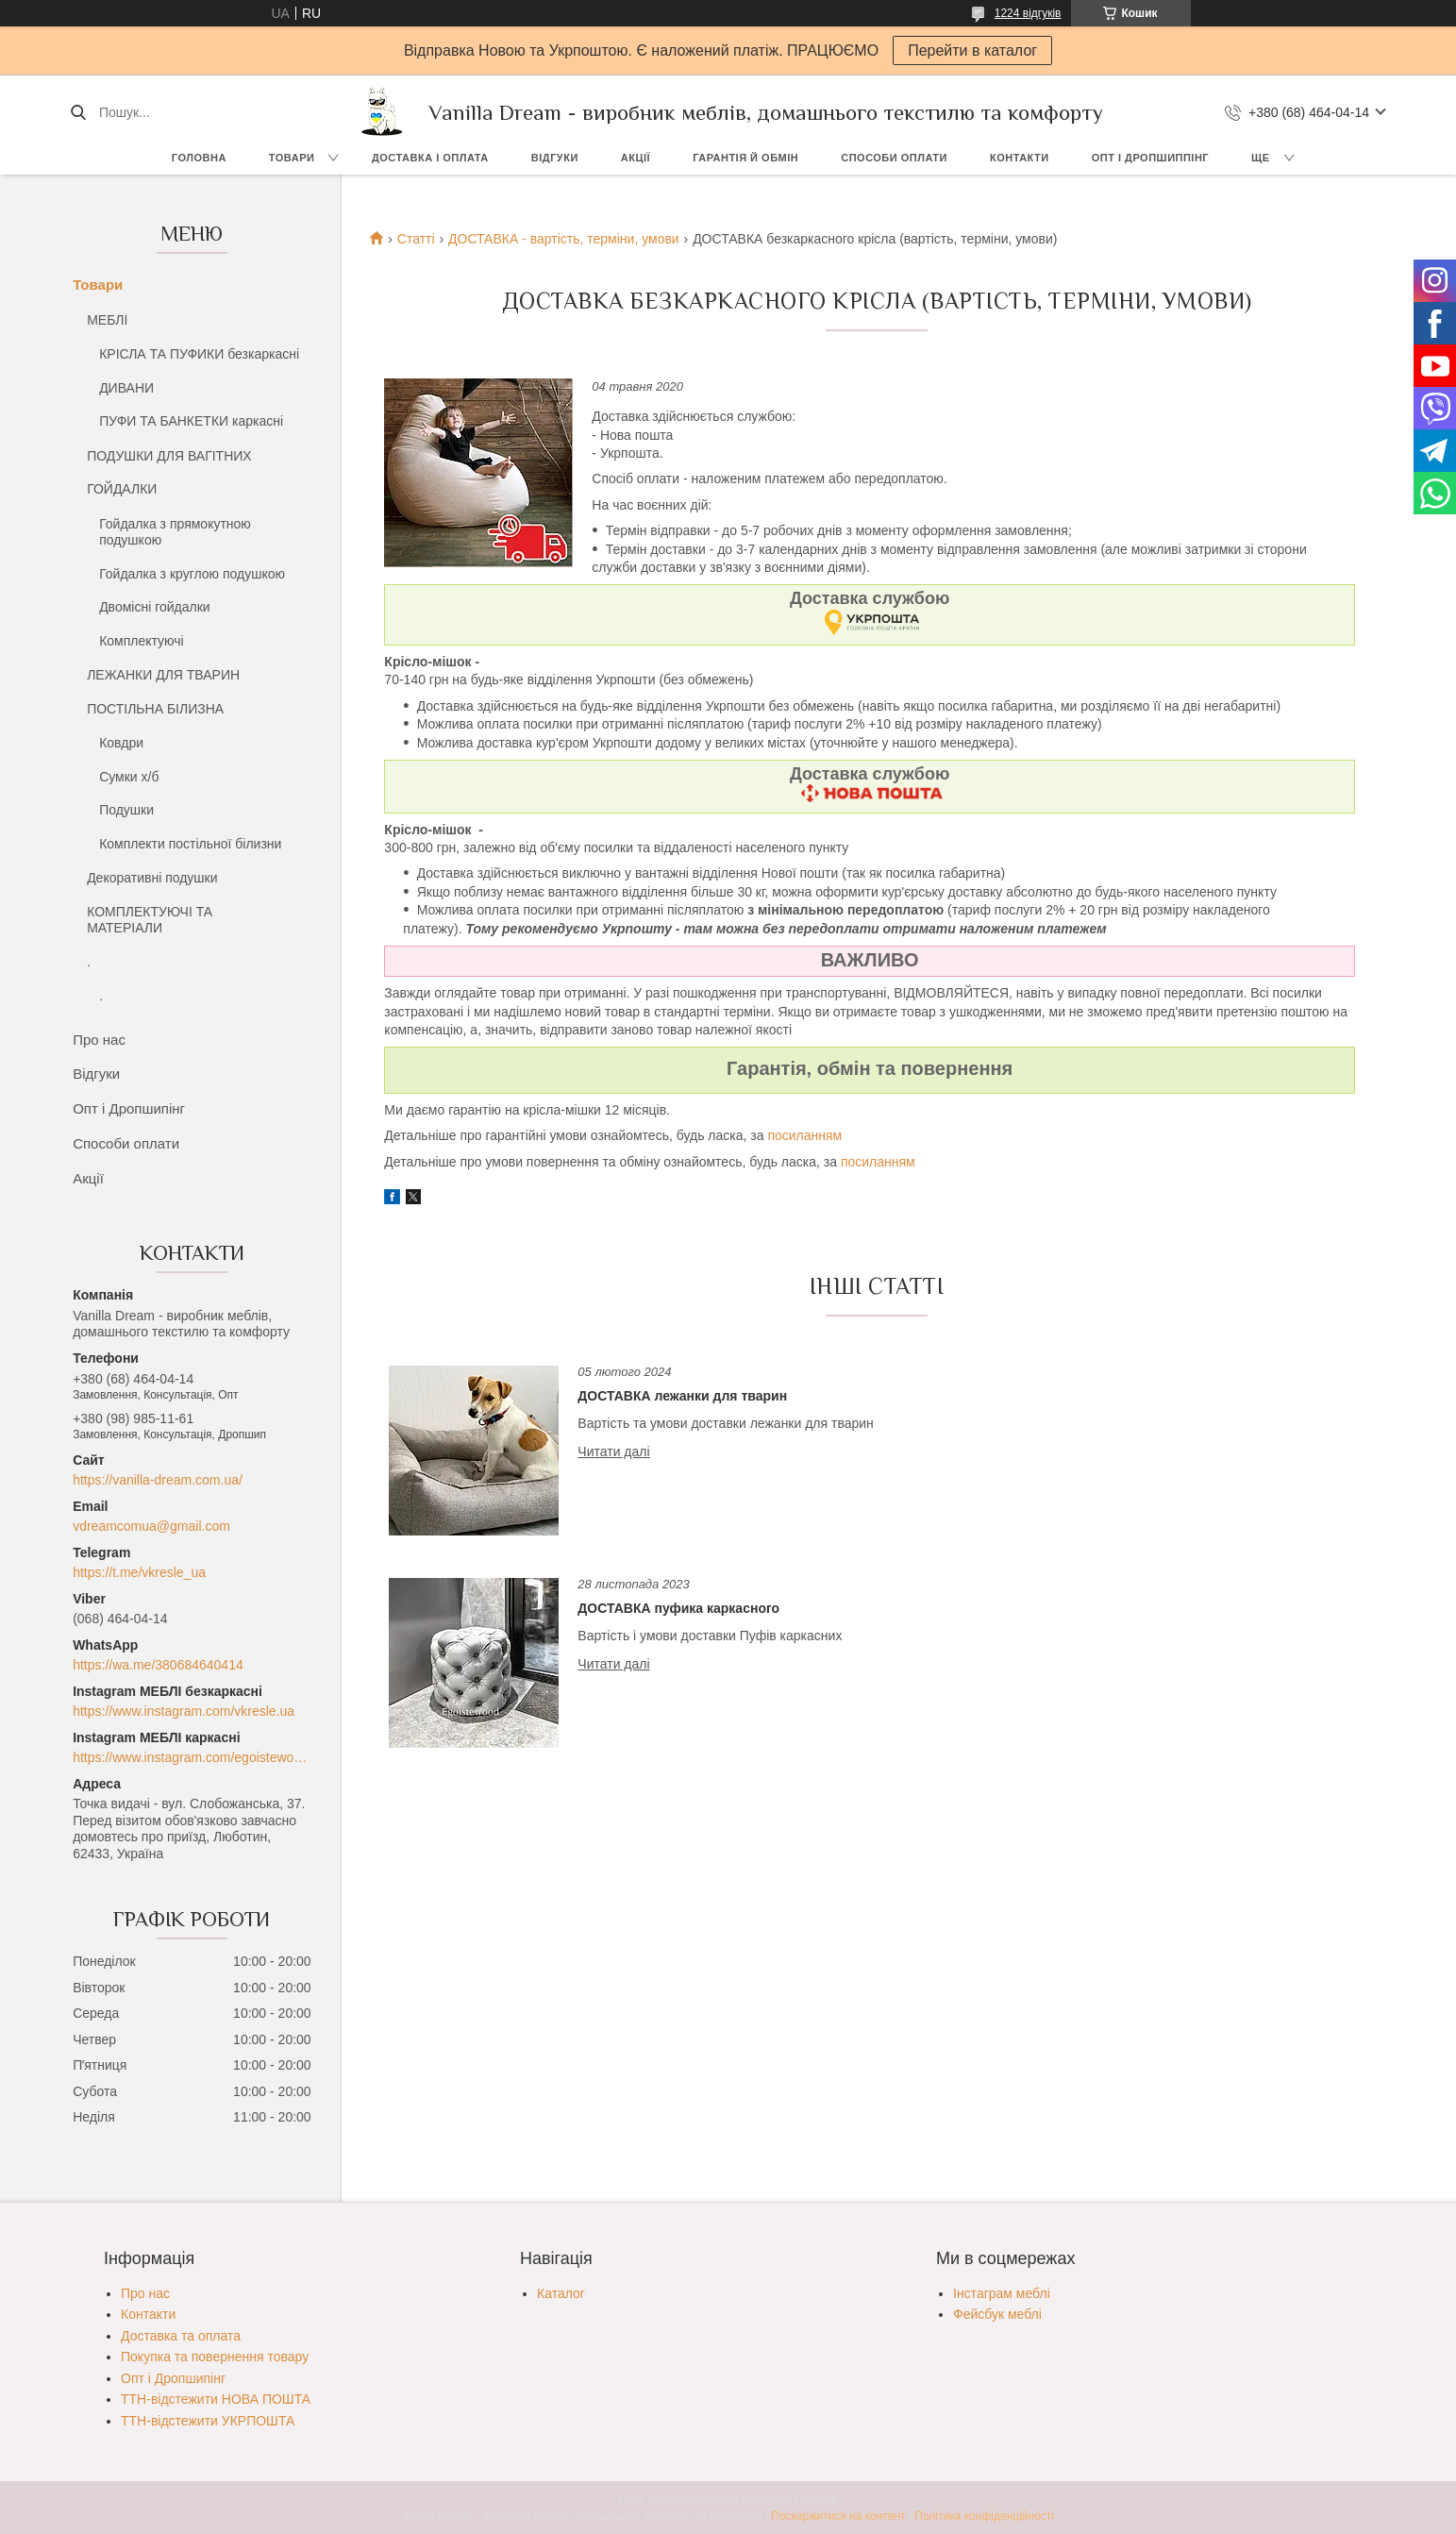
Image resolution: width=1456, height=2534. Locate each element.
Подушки (126, 809)
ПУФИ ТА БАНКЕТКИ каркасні (191, 420)
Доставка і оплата (430, 157)
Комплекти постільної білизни (190, 843)
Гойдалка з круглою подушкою (192, 573)
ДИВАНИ (126, 387)
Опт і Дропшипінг (129, 1108)
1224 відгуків (1028, 13)
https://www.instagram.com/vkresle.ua (183, 1711)
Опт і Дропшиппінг (1150, 157)
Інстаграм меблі (1001, 2293)
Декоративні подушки (152, 877)
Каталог (561, 2293)
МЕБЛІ (107, 319)
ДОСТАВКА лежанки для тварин (682, 1395)
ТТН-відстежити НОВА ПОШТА (215, 2399)
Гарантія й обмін (745, 157)
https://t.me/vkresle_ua (139, 1572)
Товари (292, 157)
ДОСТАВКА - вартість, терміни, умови (563, 238)
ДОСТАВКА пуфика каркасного (678, 1608)
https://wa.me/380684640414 (158, 1664)
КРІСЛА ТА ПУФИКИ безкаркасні (199, 353)
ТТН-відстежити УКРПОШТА (207, 2420)
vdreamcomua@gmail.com (151, 1526)
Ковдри (121, 742)
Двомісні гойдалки (154, 606)
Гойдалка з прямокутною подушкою (175, 532)
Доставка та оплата (181, 2335)
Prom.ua (816, 2499)
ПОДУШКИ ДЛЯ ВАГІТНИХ (169, 455)
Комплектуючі (141, 640)
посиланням (804, 1135)
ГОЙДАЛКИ (122, 488)
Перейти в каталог (972, 50)
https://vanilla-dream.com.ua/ (158, 1479)
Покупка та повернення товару (215, 2356)
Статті (416, 238)
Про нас (99, 1040)
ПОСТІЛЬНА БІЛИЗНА (155, 708)
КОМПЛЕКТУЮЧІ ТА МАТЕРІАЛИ (149, 920)
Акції (635, 157)
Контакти (1019, 157)
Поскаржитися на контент (838, 2516)
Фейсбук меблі (997, 2314)
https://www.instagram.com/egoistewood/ (192, 1757)
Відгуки (554, 157)
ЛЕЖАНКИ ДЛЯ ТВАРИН (163, 674)
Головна (199, 157)
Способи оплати (894, 157)
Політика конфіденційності (984, 2516)
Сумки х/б (129, 776)
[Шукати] (78, 112)
